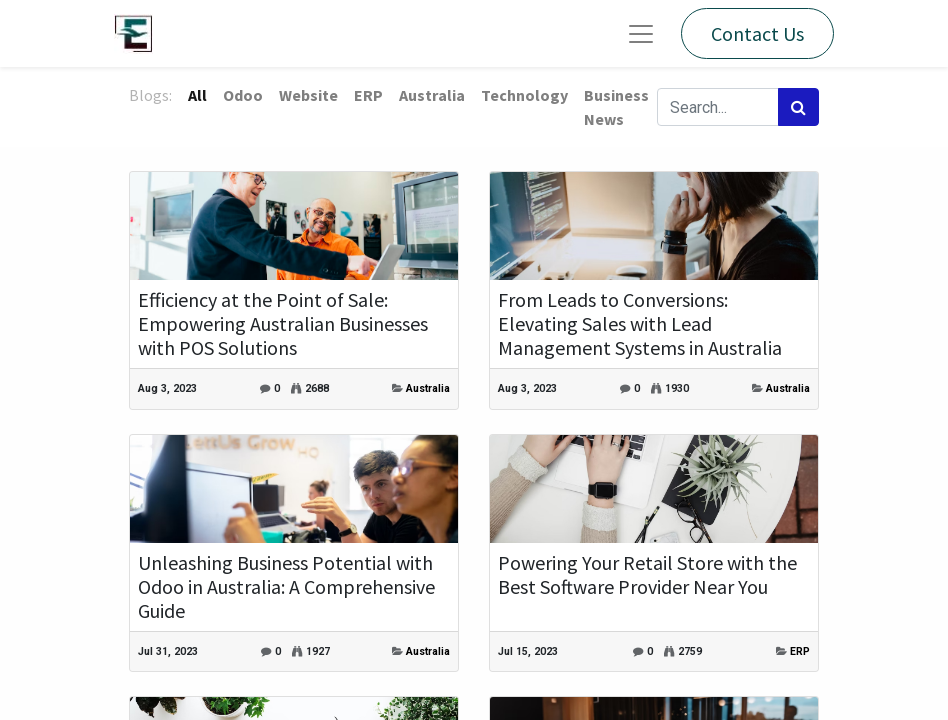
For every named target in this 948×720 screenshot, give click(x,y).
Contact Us (757, 33)
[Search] (798, 107)
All (197, 95)
